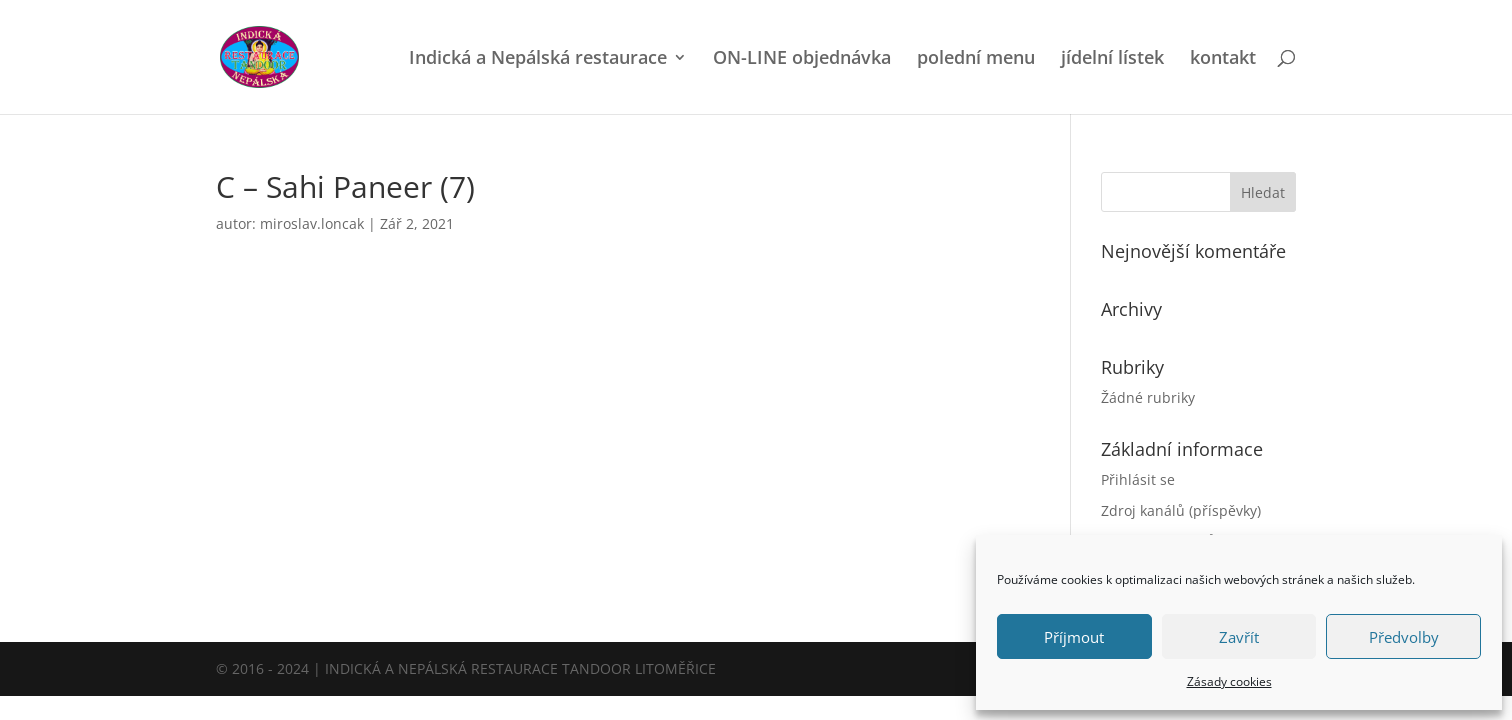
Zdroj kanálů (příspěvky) (1181, 510)
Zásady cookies (1229, 681)
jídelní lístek (1112, 59)
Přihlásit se (1138, 479)
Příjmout (1074, 637)
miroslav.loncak (312, 223)
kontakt (1223, 59)
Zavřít (1239, 637)
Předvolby (1404, 637)
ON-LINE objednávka (802, 59)
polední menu (976, 59)
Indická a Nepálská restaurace (538, 59)
